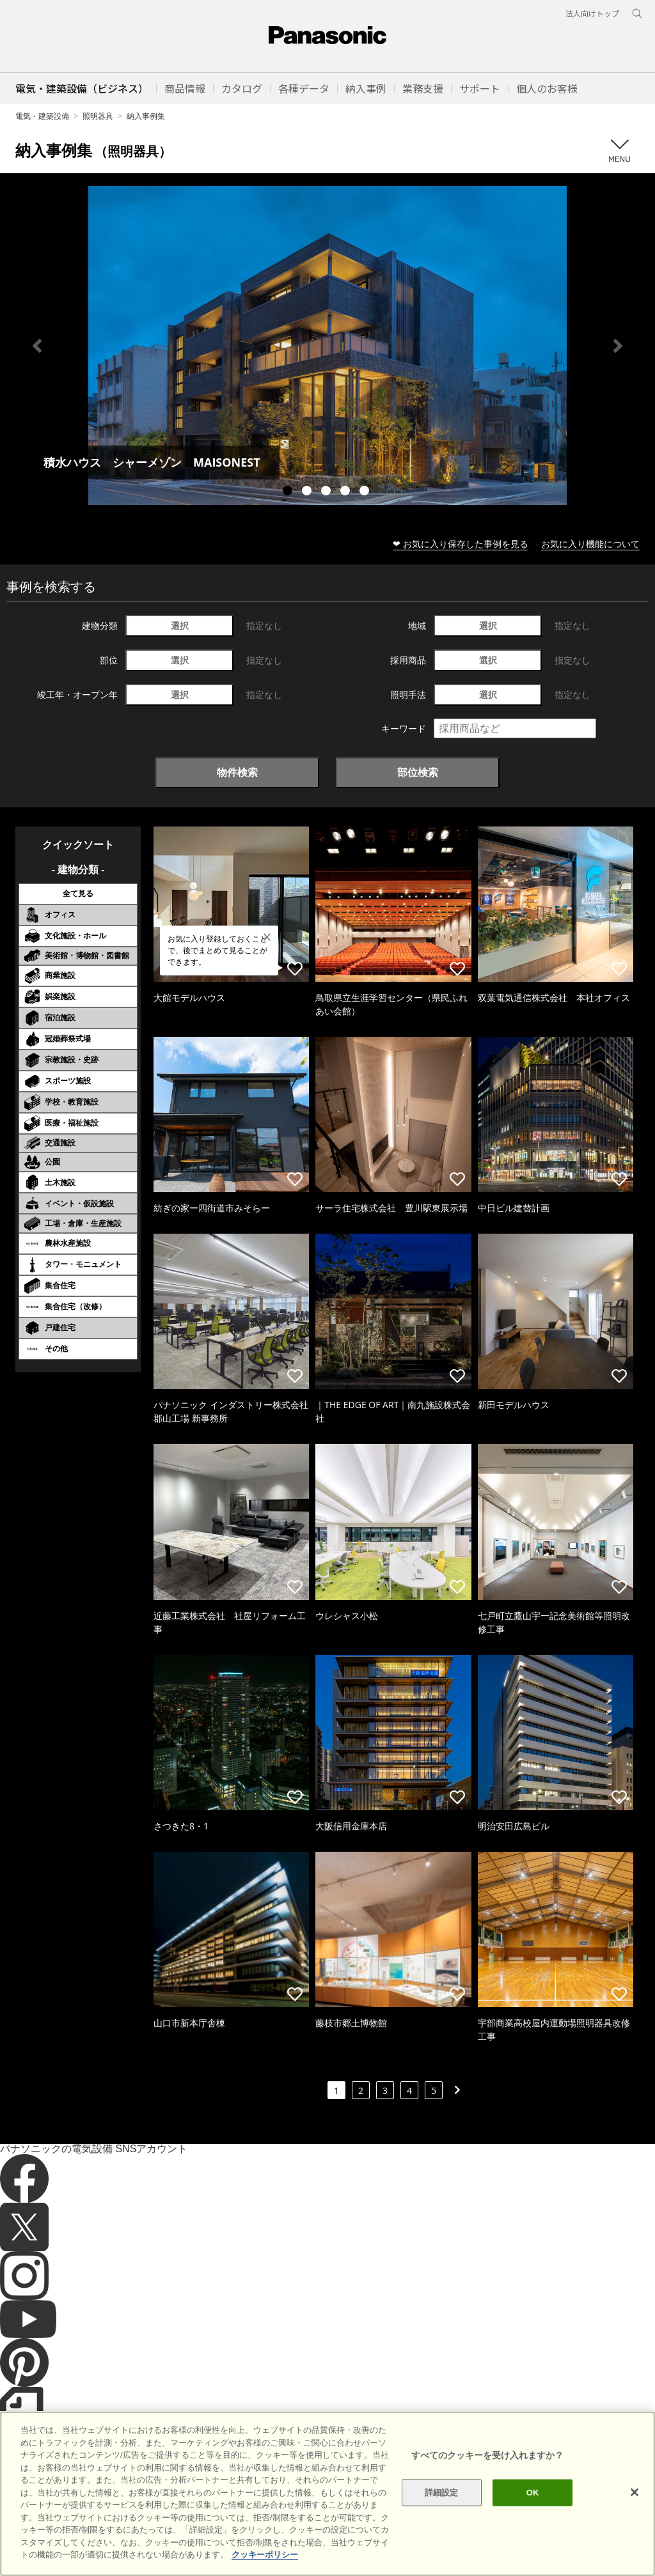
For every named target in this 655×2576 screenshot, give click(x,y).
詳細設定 (442, 2512)
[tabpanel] (327, 345)
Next (618, 346)
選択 (180, 625)
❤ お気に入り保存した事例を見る (460, 544)
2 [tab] (308, 492)
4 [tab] (346, 492)
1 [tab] (289, 492)
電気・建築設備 (42, 116)
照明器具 (98, 116)
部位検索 (417, 772)
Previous (37, 346)
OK (532, 2512)
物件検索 (237, 772)
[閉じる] (634, 2512)
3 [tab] (327, 492)
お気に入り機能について (590, 544)
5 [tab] (365, 492)
